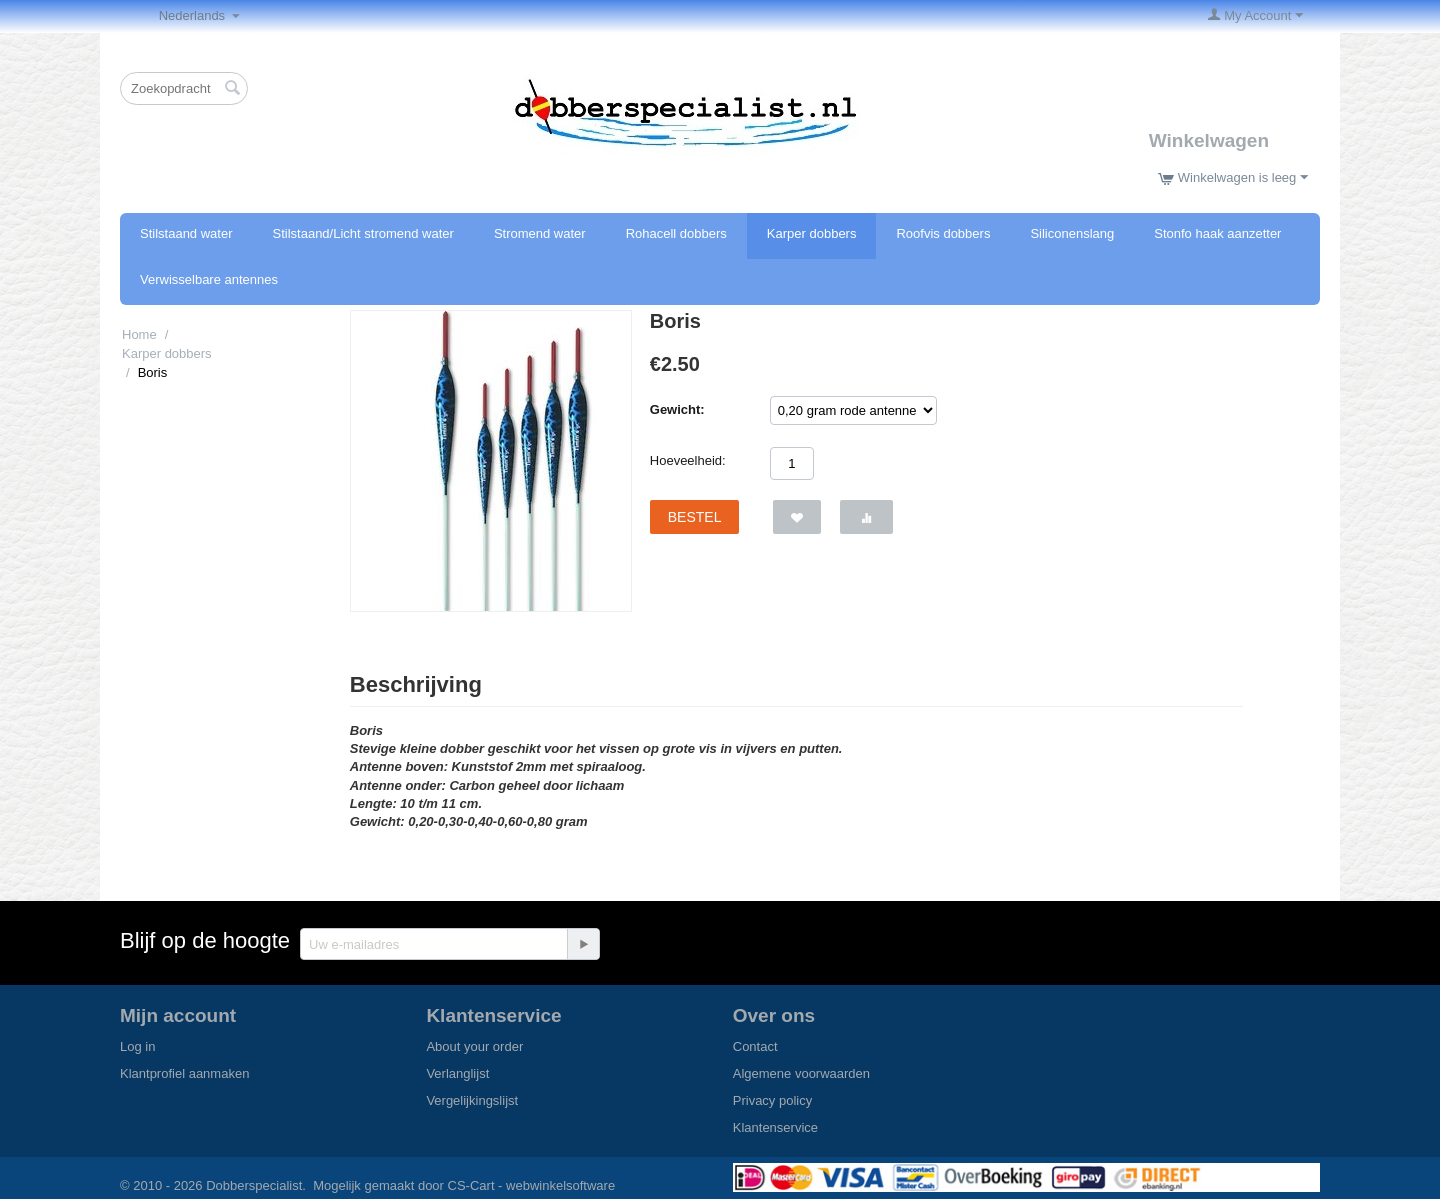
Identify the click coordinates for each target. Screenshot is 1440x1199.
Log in (137, 1046)
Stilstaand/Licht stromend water (363, 233)
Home (139, 334)
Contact (755, 1046)
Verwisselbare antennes (209, 279)
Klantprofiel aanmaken (184, 1073)
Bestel (695, 517)
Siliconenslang (1072, 233)
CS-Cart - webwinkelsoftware (532, 1185)
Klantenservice (775, 1127)
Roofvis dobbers (943, 233)
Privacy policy (772, 1100)
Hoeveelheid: (688, 460)
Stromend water (540, 233)
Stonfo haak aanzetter (1217, 233)
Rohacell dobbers (676, 233)
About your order (474, 1046)
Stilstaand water (186, 233)
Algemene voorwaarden (801, 1073)
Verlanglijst (457, 1073)
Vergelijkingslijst (472, 1100)
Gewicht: (677, 409)
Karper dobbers (812, 233)
